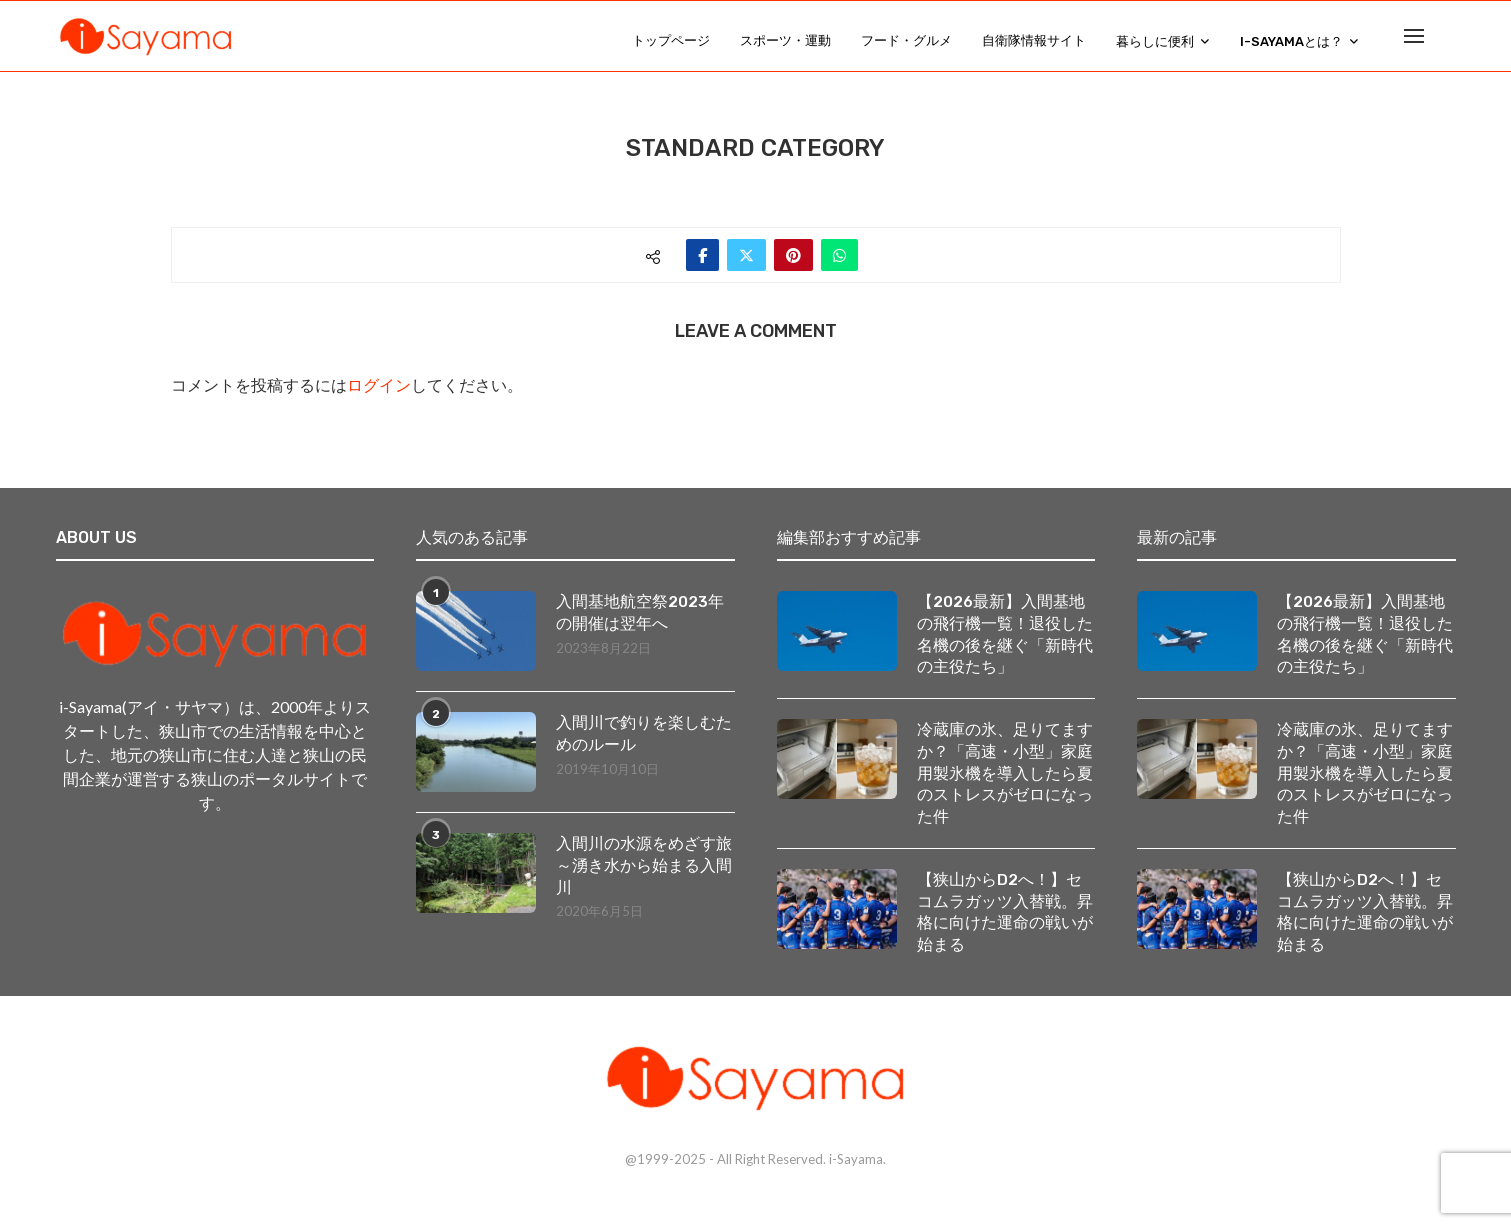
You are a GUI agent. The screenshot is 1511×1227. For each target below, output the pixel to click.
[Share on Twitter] (746, 265)
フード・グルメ (906, 40)
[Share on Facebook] (702, 265)
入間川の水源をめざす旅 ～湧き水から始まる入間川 (645, 876)
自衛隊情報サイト (1034, 40)
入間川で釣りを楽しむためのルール (644, 743)
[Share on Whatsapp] (839, 265)
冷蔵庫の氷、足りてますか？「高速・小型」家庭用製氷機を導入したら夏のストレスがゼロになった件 (1005, 787)
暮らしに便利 (1155, 41)
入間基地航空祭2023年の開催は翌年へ (640, 622)
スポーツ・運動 (785, 40)
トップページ (671, 40)
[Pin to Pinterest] (793, 265)
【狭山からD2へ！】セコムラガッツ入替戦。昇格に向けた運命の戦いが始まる (1005, 929)
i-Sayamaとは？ (1291, 41)
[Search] (1446, 41)
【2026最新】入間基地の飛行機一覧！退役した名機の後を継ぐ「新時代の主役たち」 (1005, 645)
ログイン (379, 395)
